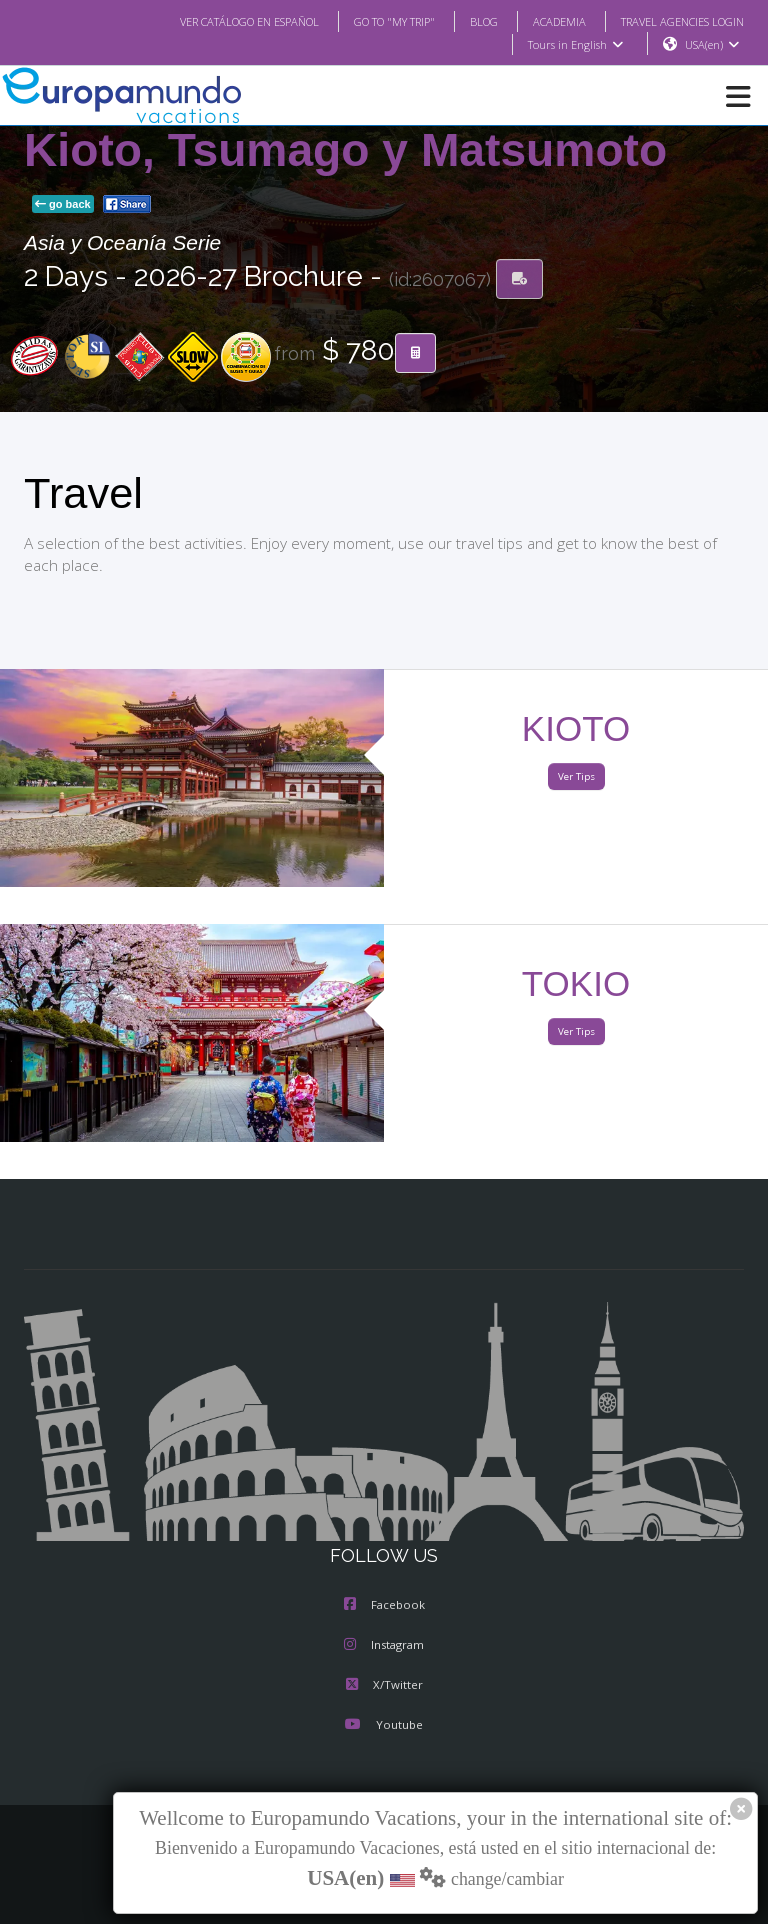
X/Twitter (383, 1686)
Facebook (384, 1606)
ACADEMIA (541, 21)
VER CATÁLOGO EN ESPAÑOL (209, 21)
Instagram (384, 1646)
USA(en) (712, 45)
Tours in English (574, 45)
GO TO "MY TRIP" (368, 21)
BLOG (463, 21)
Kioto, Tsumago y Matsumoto (345, 151)
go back (63, 205)
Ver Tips (575, 777)
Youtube (384, 1726)
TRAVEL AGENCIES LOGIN (675, 21)
